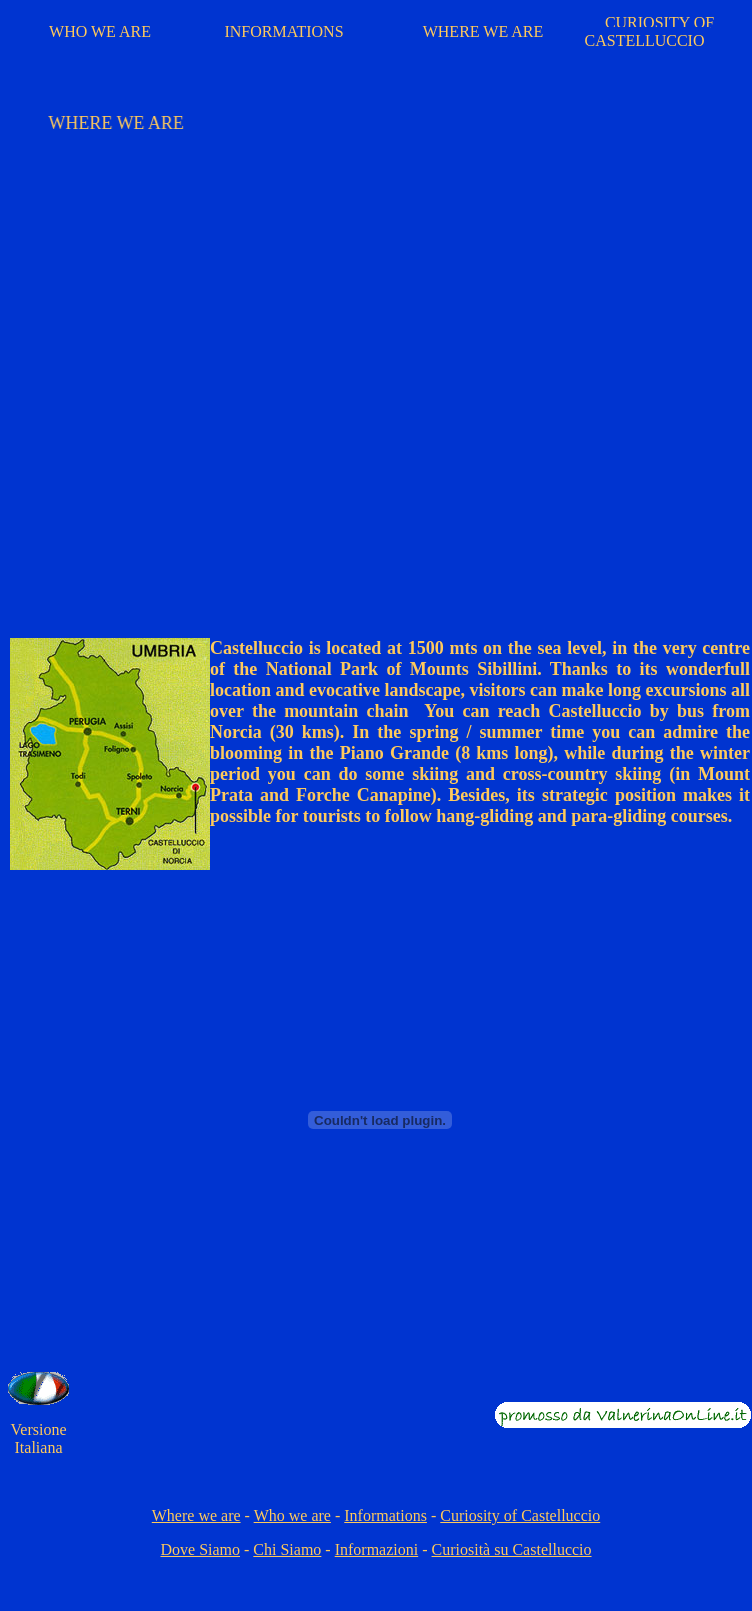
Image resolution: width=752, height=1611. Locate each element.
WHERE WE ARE (483, 31)
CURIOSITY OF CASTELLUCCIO (650, 31)
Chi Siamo (287, 1549)
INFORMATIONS (283, 31)
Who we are (292, 1515)
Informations (385, 1515)
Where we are (196, 1515)
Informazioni (377, 1549)
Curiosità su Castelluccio (512, 1549)
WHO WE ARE (100, 31)
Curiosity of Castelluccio (520, 1515)
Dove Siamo (200, 1549)
